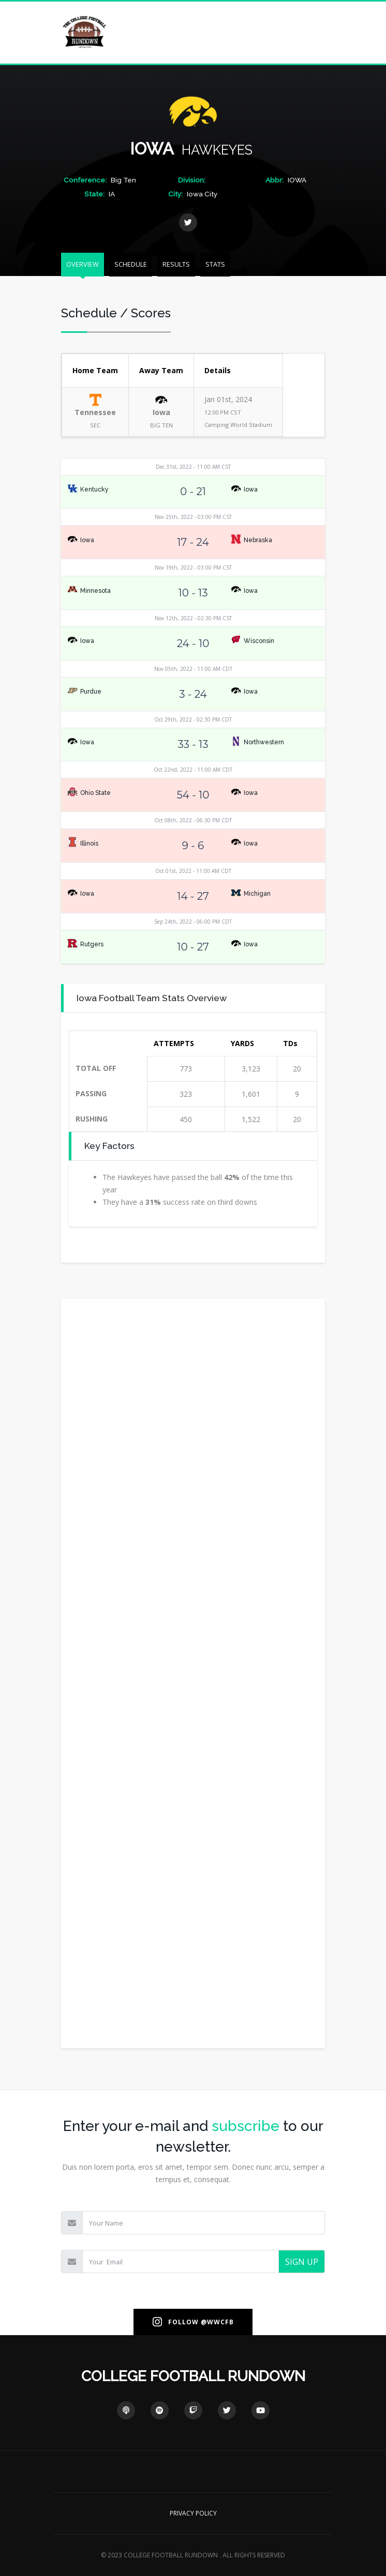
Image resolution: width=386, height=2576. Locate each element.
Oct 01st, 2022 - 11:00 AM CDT (193, 871)
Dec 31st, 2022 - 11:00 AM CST (193, 466)
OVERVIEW (82, 264)
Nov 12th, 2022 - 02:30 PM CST (193, 618)
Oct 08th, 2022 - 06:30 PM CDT (193, 820)
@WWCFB (217, 2322)
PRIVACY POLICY (193, 2513)
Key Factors (109, 1145)
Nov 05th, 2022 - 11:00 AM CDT (193, 668)
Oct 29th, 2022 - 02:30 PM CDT (193, 719)
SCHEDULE (130, 264)
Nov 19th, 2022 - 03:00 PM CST (193, 567)
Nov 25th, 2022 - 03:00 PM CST (193, 516)
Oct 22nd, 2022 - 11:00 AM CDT (193, 769)
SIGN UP (301, 2261)
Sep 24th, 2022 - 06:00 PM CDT (193, 921)
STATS (215, 264)
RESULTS (176, 264)
